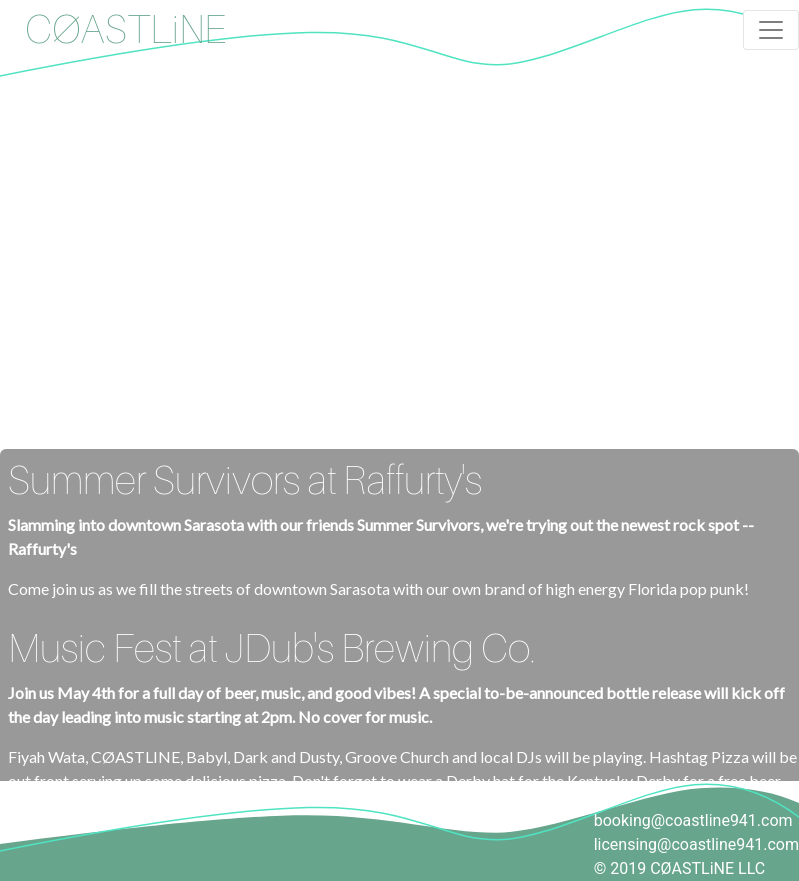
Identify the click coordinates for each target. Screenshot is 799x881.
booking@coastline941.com (693, 820)
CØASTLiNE (125, 30)
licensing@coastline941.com (696, 844)
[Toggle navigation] (771, 30)
